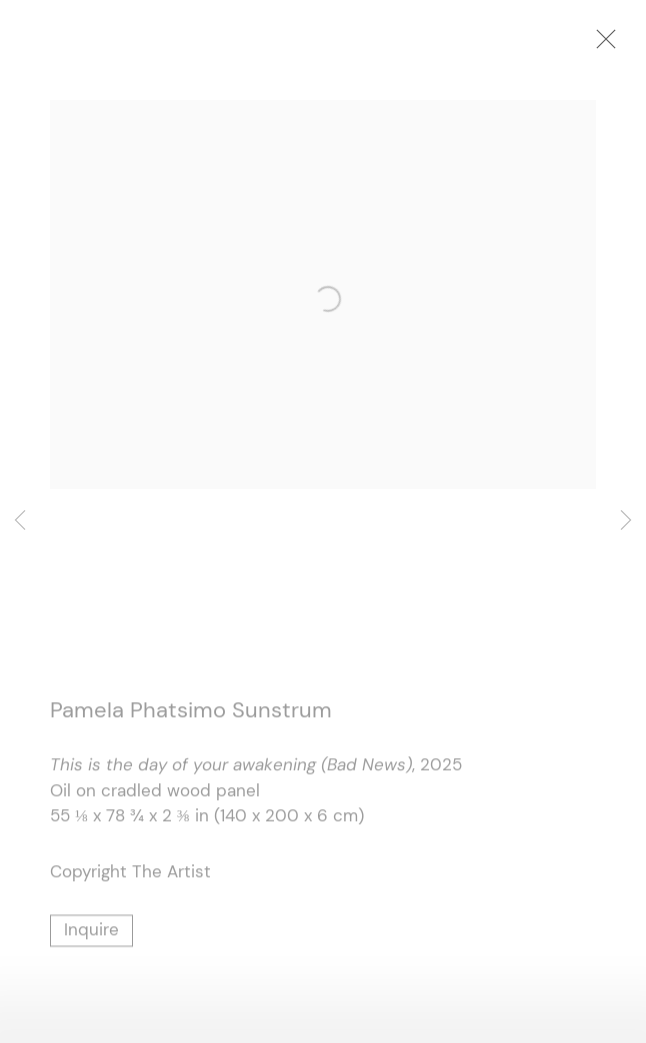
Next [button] (626, 521)
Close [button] (615, 45)
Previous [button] (20, 521)
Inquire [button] (91, 933)
